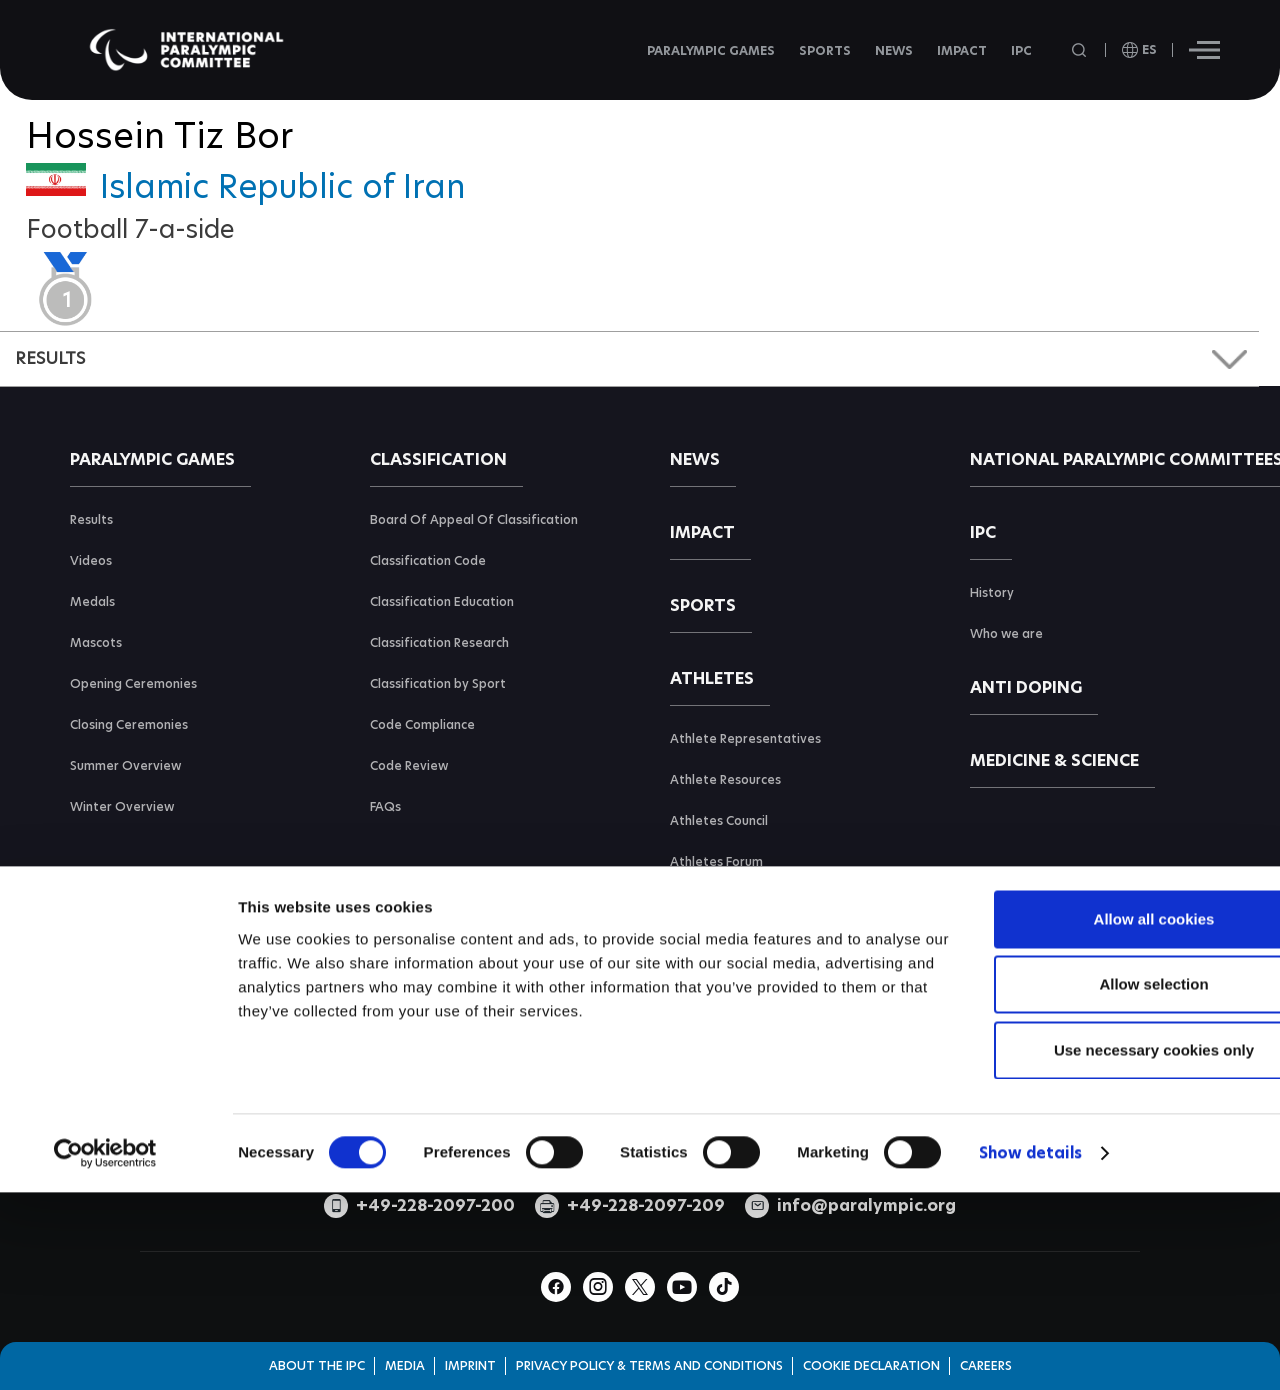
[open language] (1139, 50)
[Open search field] (1081, 50)
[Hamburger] (1204, 50)
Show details (1030, 1300)
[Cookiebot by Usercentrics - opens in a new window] (105, 1301)
